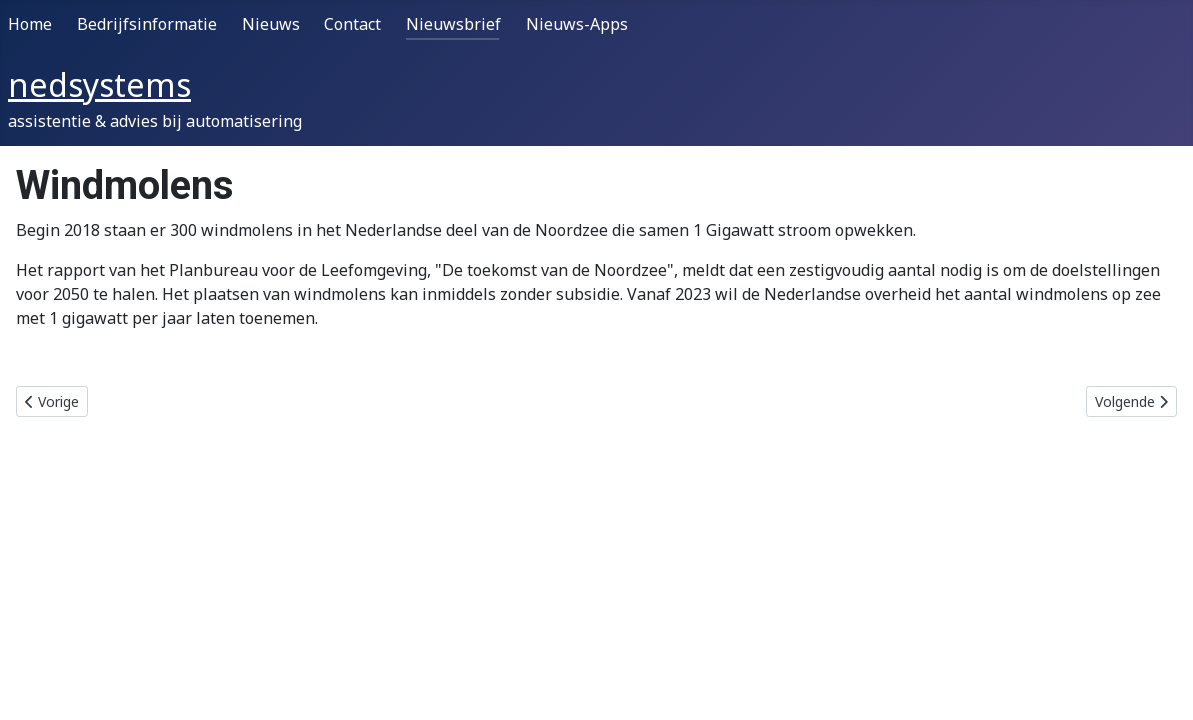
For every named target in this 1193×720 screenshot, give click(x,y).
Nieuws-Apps (577, 24)
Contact (352, 24)
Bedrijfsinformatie (147, 24)
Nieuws (271, 24)
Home (30, 24)
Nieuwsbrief (453, 24)
